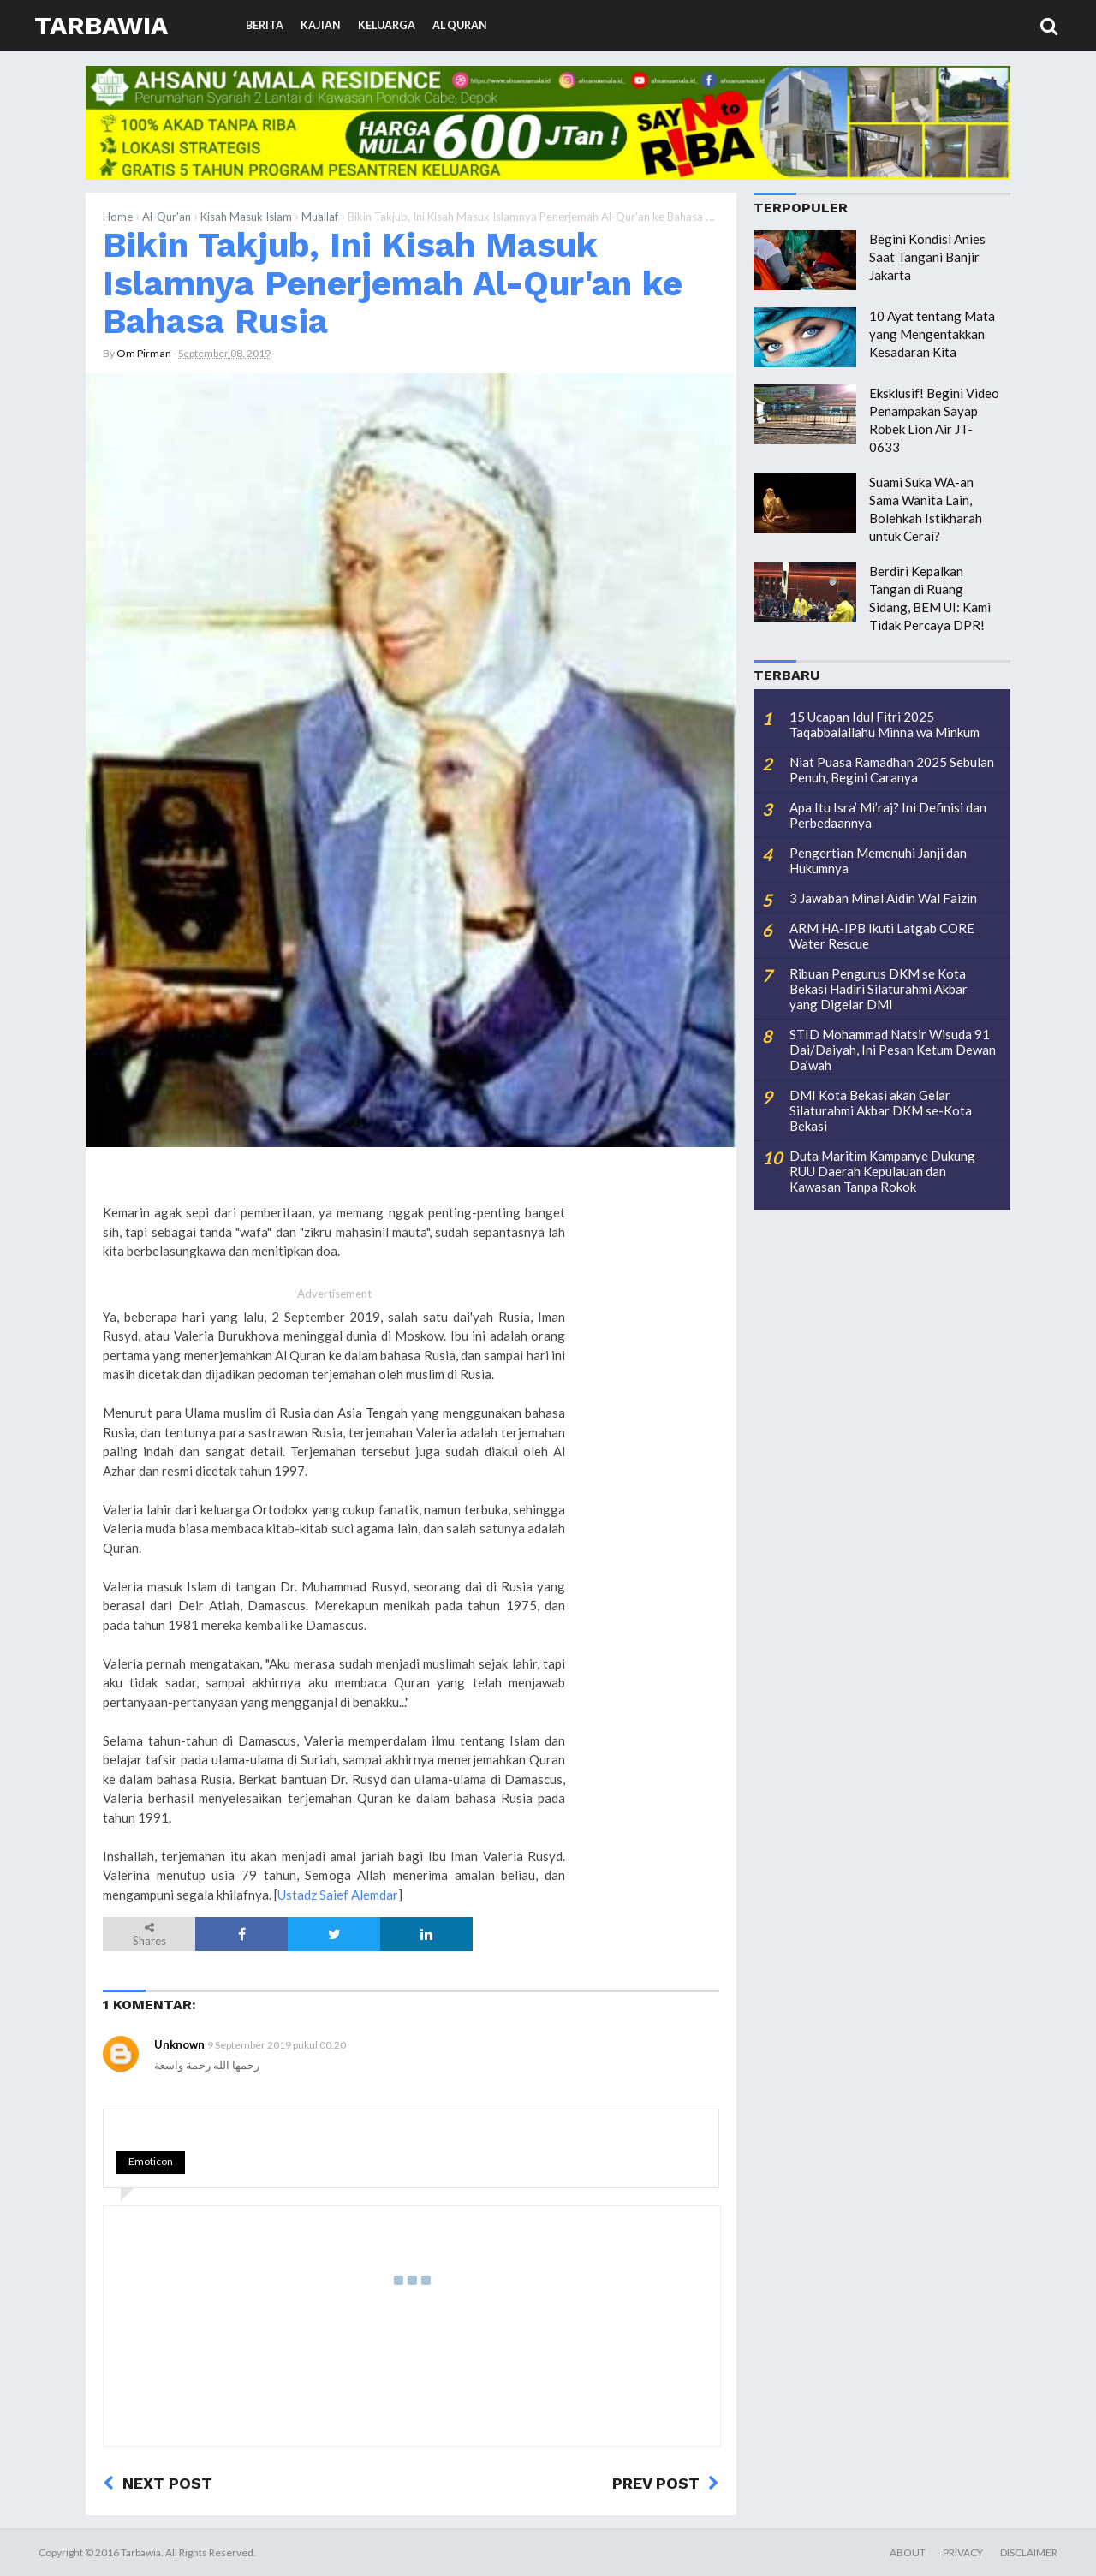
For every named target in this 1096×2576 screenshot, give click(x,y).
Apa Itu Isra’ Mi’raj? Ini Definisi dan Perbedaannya (887, 815)
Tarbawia (101, 25)
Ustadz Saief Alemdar (337, 1894)
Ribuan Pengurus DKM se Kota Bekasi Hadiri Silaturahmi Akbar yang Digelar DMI (878, 989)
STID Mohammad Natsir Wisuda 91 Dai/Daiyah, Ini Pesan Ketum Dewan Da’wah (892, 1049)
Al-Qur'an (166, 216)
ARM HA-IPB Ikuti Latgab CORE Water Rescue (881, 935)
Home (118, 216)
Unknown (179, 2044)
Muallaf (319, 216)
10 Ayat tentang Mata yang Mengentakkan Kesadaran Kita (932, 334)
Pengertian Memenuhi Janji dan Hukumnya (878, 860)
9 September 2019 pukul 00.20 (276, 2044)
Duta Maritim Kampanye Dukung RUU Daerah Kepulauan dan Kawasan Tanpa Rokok (882, 1171)
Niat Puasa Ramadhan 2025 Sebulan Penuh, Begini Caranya (891, 769)
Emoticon (150, 2161)
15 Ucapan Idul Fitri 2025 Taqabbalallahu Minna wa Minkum (884, 724)
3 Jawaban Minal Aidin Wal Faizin (883, 898)
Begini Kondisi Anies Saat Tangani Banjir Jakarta (927, 257)
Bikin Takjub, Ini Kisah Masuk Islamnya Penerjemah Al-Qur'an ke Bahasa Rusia (392, 283)
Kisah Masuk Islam (246, 216)
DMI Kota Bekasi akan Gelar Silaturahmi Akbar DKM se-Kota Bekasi (880, 1110)
